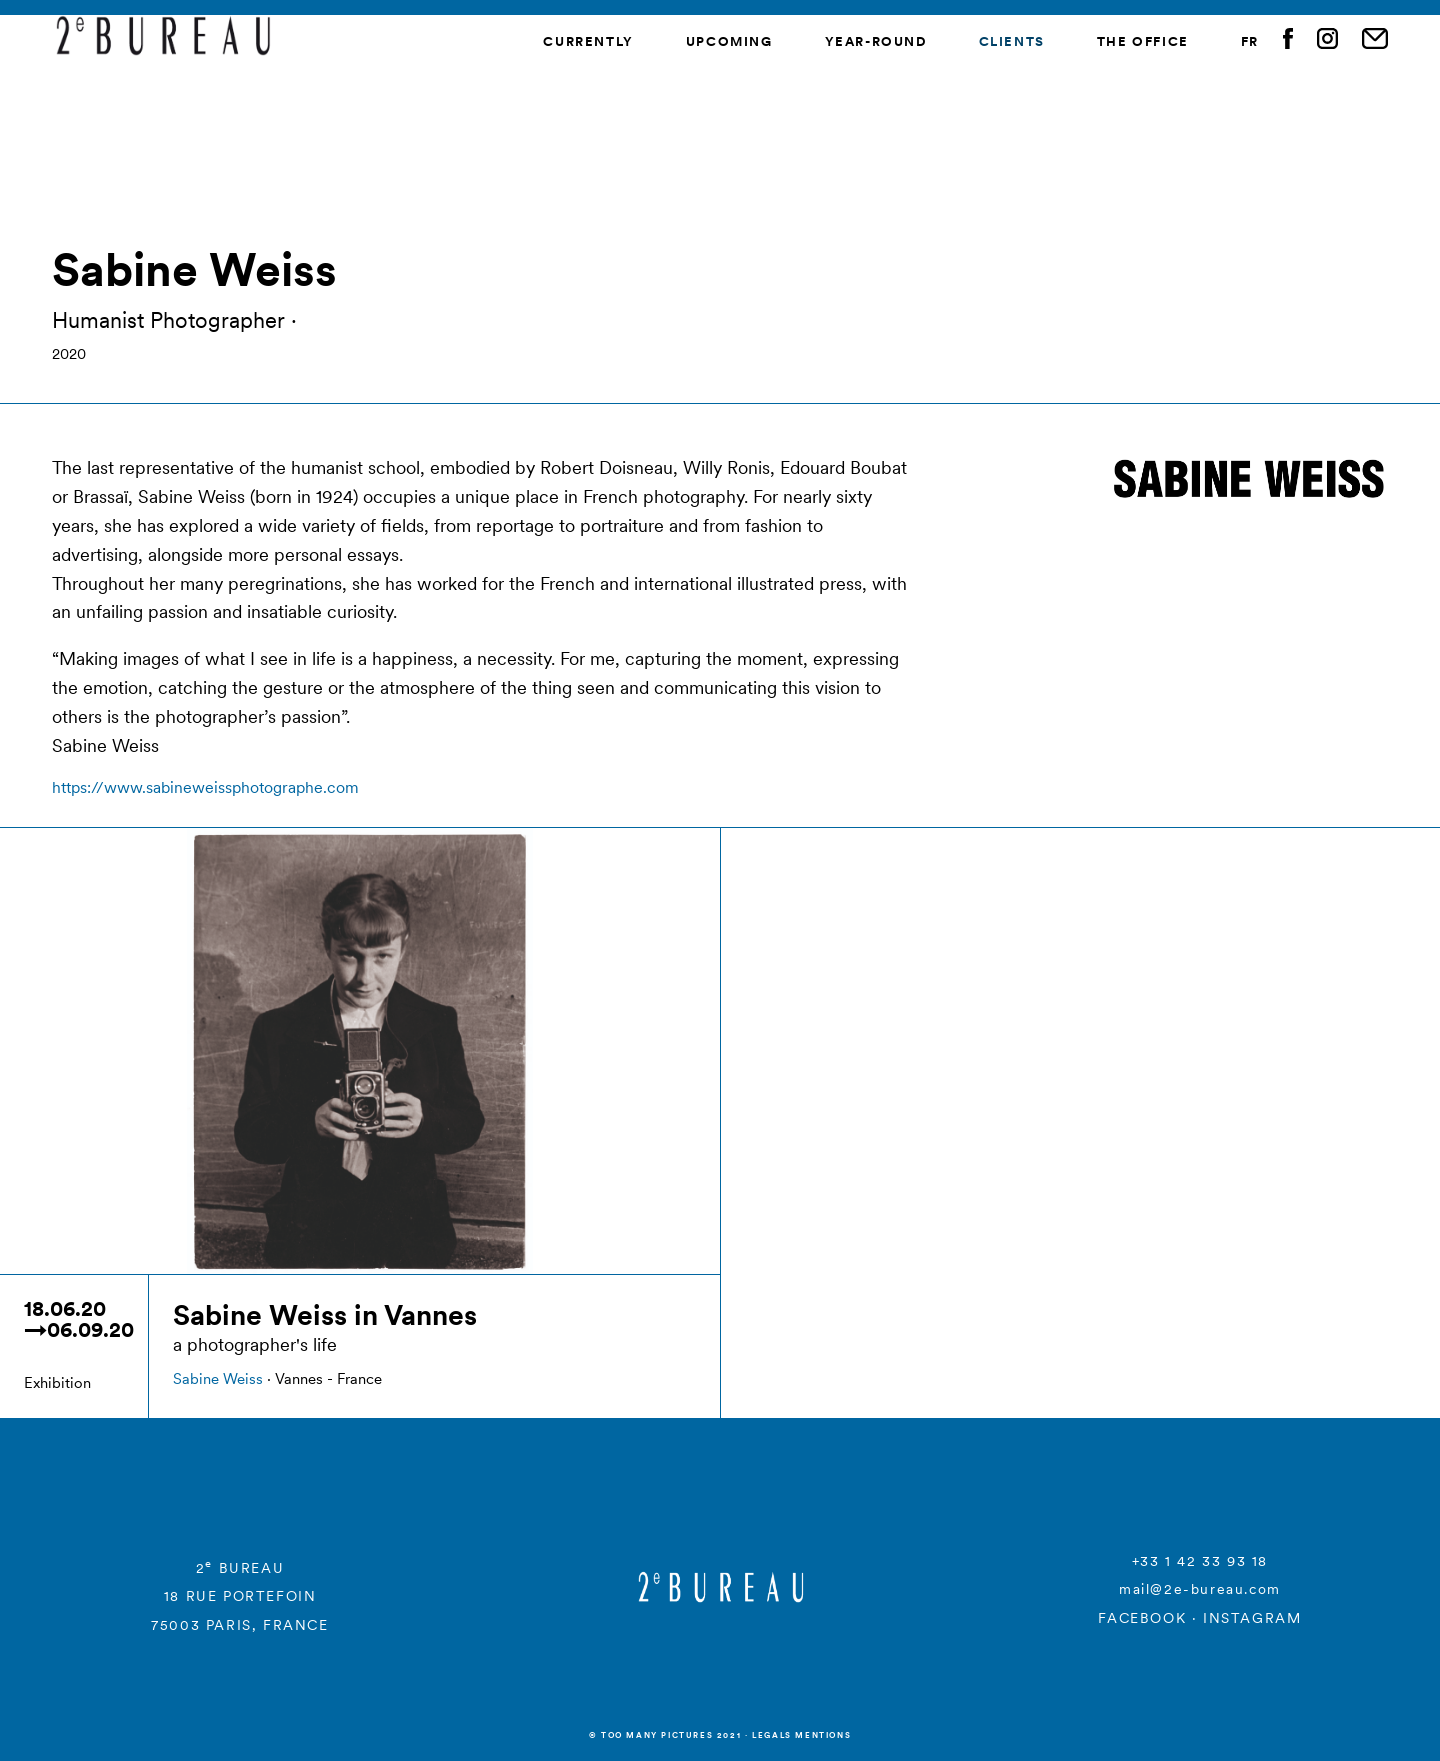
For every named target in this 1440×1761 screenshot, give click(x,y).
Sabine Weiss (218, 1378)
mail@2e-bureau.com (1200, 1589)
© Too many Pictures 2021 (665, 1735)
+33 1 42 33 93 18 (1200, 1561)
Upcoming (729, 41)
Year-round (876, 41)
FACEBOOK (1142, 1618)
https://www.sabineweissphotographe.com (205, 787)
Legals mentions (801, 1735)
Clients (1012, 41)
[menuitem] (1250, 42)
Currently (588, 41)
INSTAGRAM (1252, 1618)
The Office (1143, 41)
